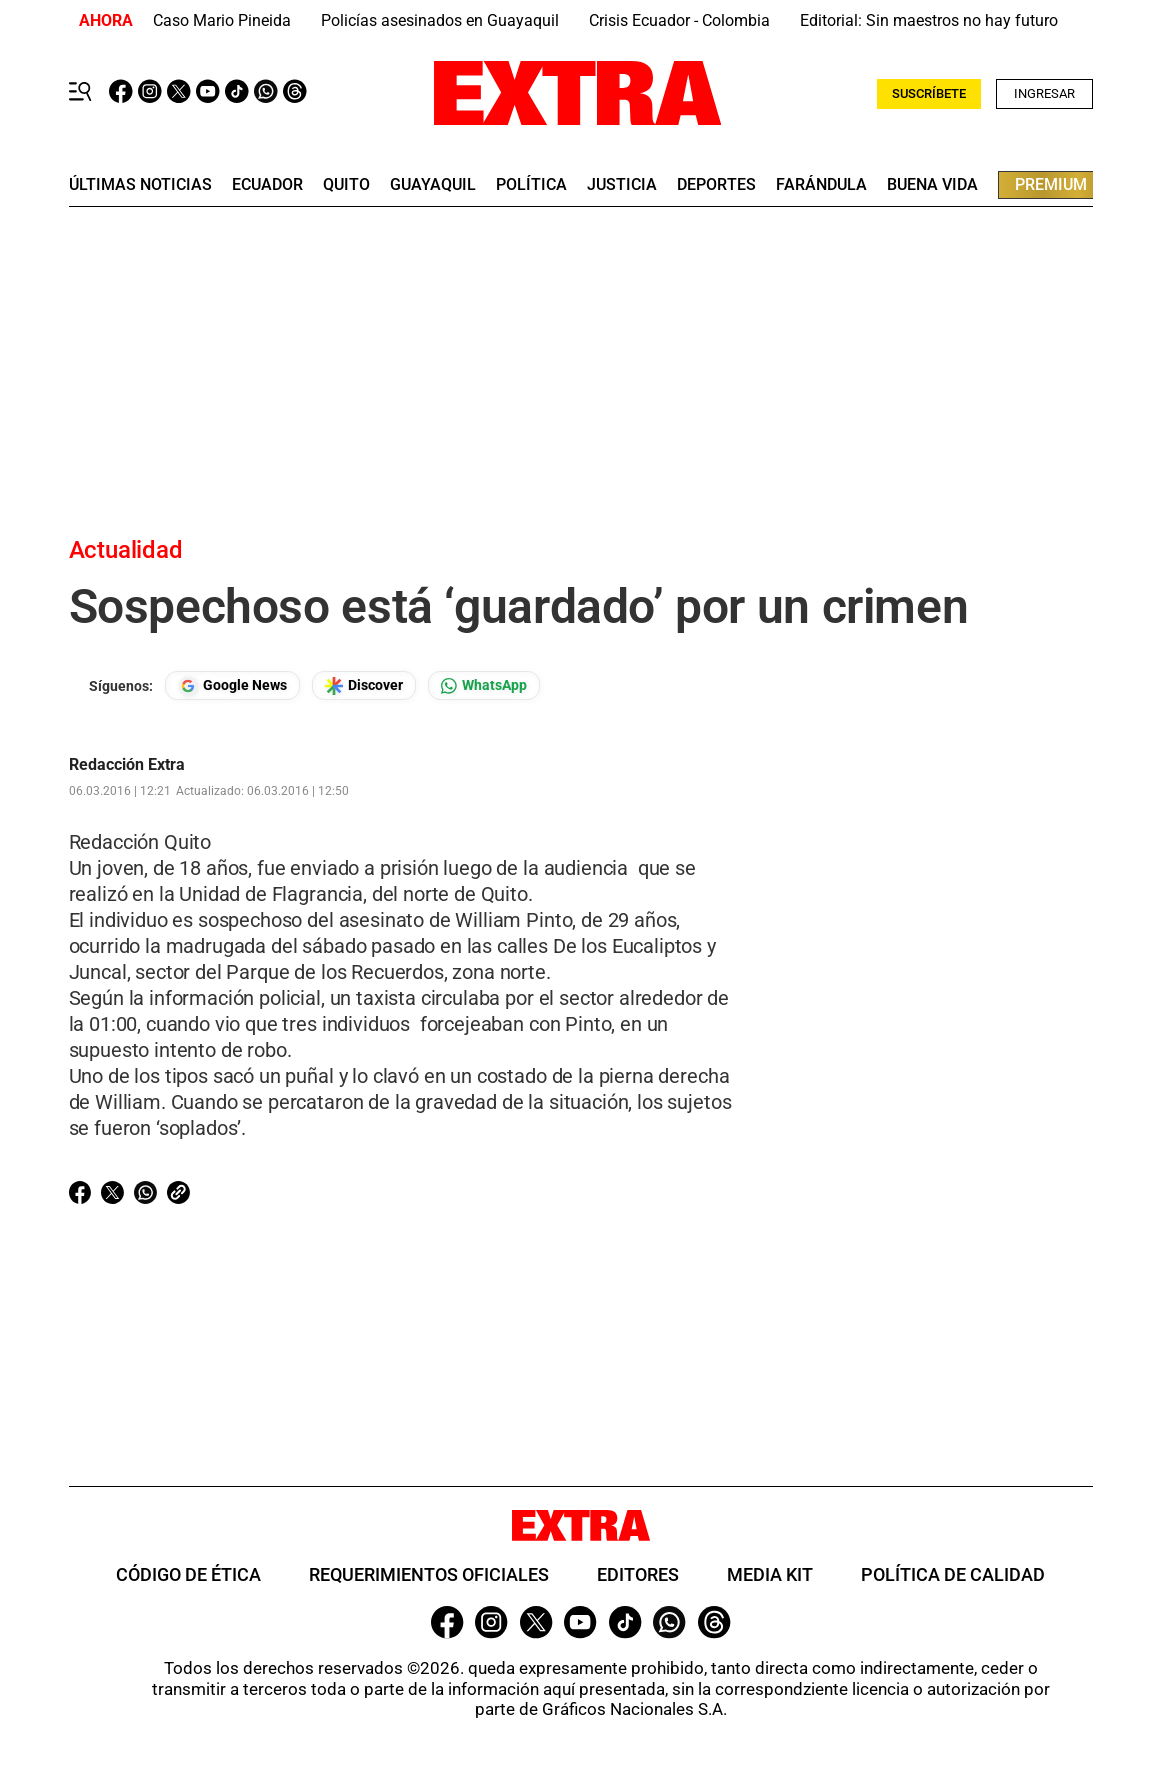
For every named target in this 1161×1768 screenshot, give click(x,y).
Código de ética (188, 1574)
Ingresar (1044, 93)
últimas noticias (140, 185)
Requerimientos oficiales (429, 1574)
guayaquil (433, 185)
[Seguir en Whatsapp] (484, 685)
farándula (821, 185)
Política (531, 185)
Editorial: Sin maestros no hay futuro (929, 20)
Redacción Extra (127, 765)
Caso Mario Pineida (222, 20)
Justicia (622, 185)
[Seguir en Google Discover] (364, 685)
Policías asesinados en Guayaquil (440, 20)
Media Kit (770, 1574)
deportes (716, 185)
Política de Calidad (953, 1574)
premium (1051, 184)
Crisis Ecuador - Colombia (679, 20)
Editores (638, 1574)
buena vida (932, 185)
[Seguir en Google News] (232, 685)
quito (346, 185)
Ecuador (267, 185)
